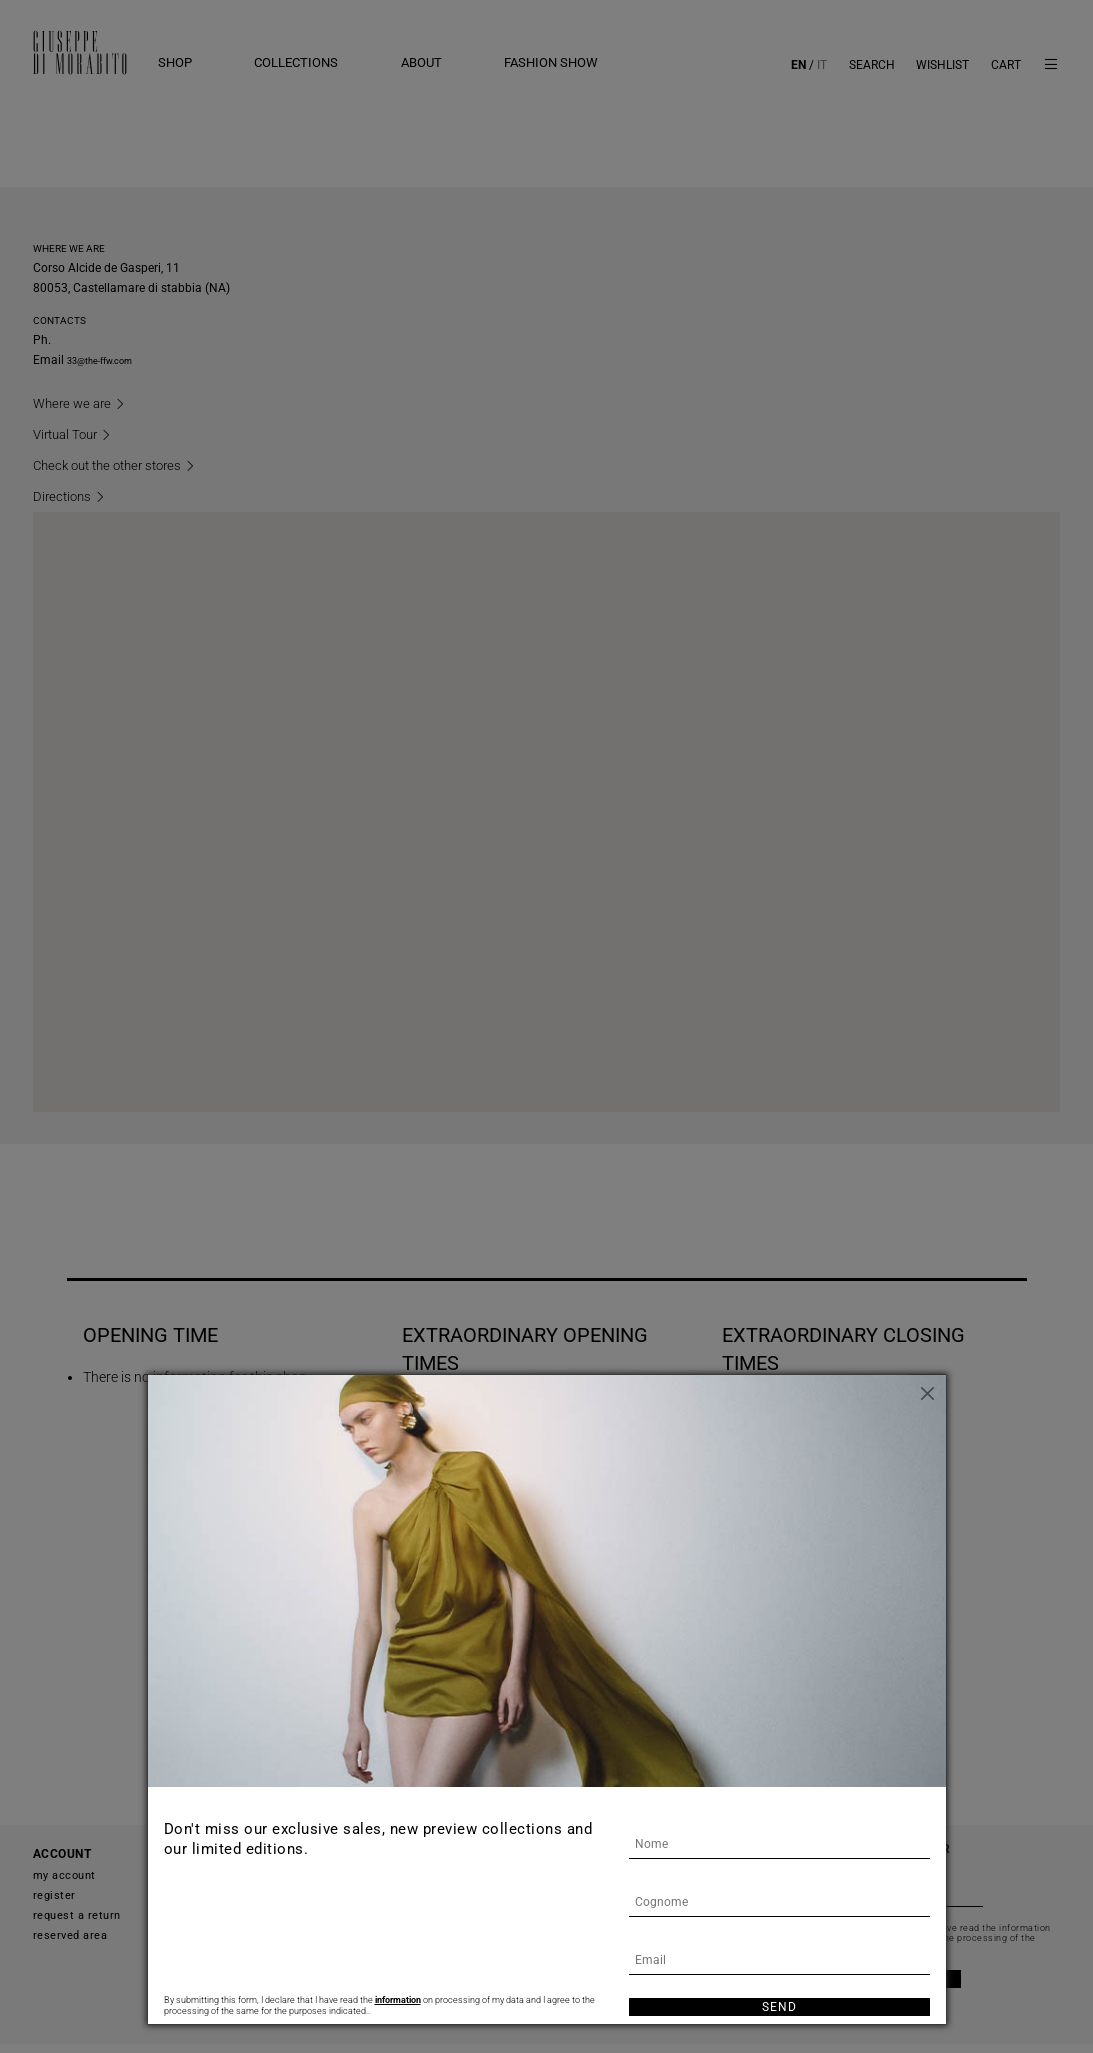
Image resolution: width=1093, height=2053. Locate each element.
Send (779, 2007)
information (398, 1999)
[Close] (931, 1390)
